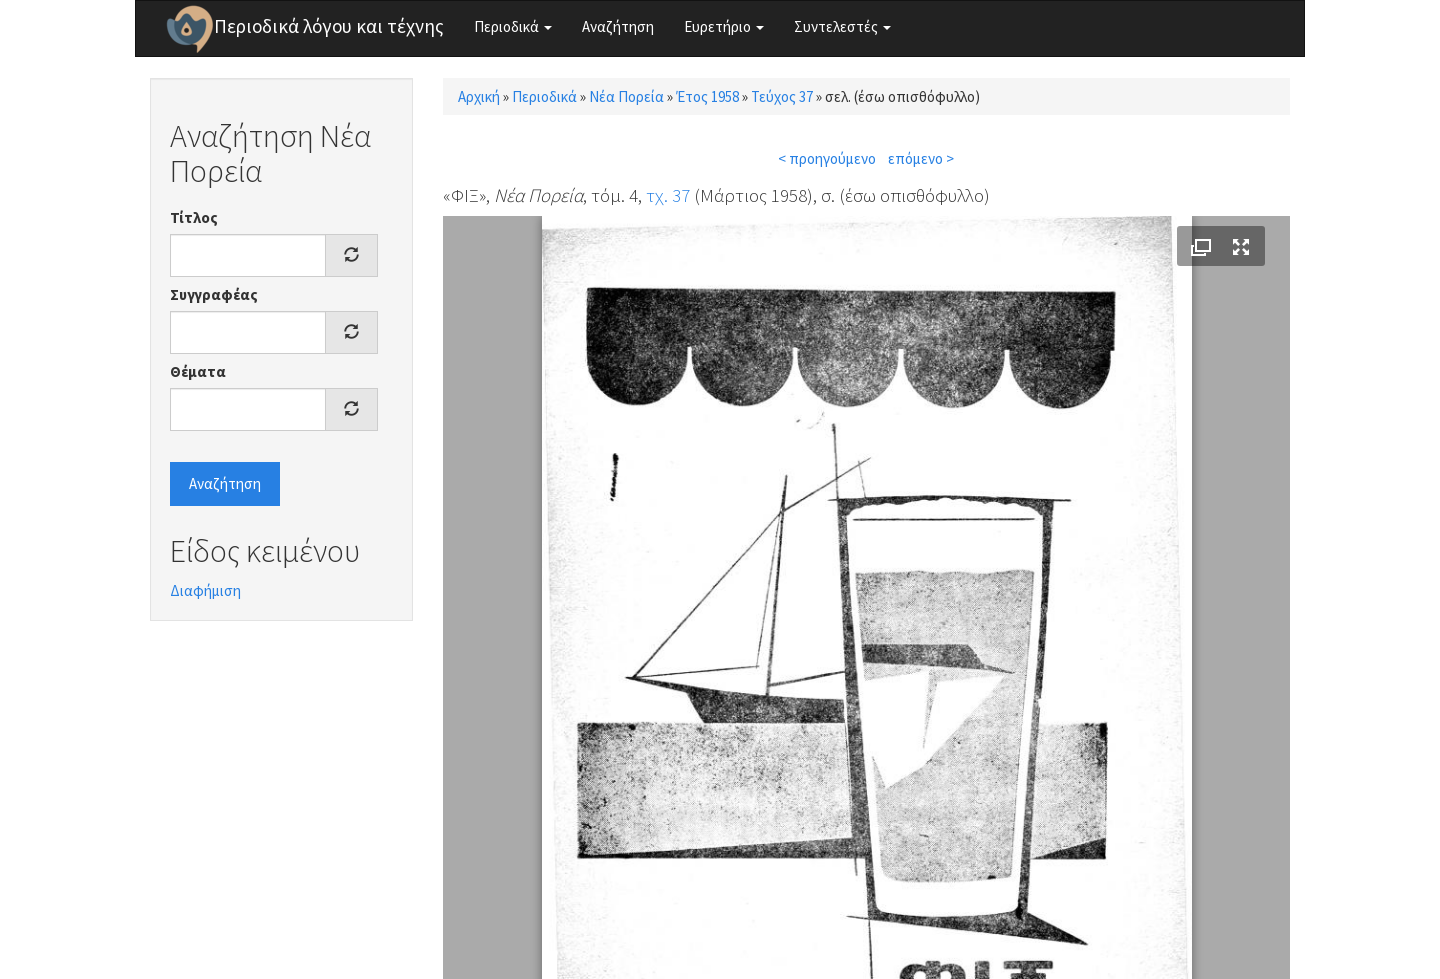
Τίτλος (194, 217)
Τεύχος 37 (782, 96)
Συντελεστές (842, 26)
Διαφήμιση (205, 590)
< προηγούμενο (827, 158)
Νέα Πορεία (626, 96)
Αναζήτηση (618, 26)
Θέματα (198, 371)
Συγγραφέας (214, 294)
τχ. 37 (668, 195)
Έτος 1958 (707, 96)
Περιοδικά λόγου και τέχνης (329, 26)
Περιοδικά (513, 26)
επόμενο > (921, 158)
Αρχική (479, 96)
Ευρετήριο (724, 26)
